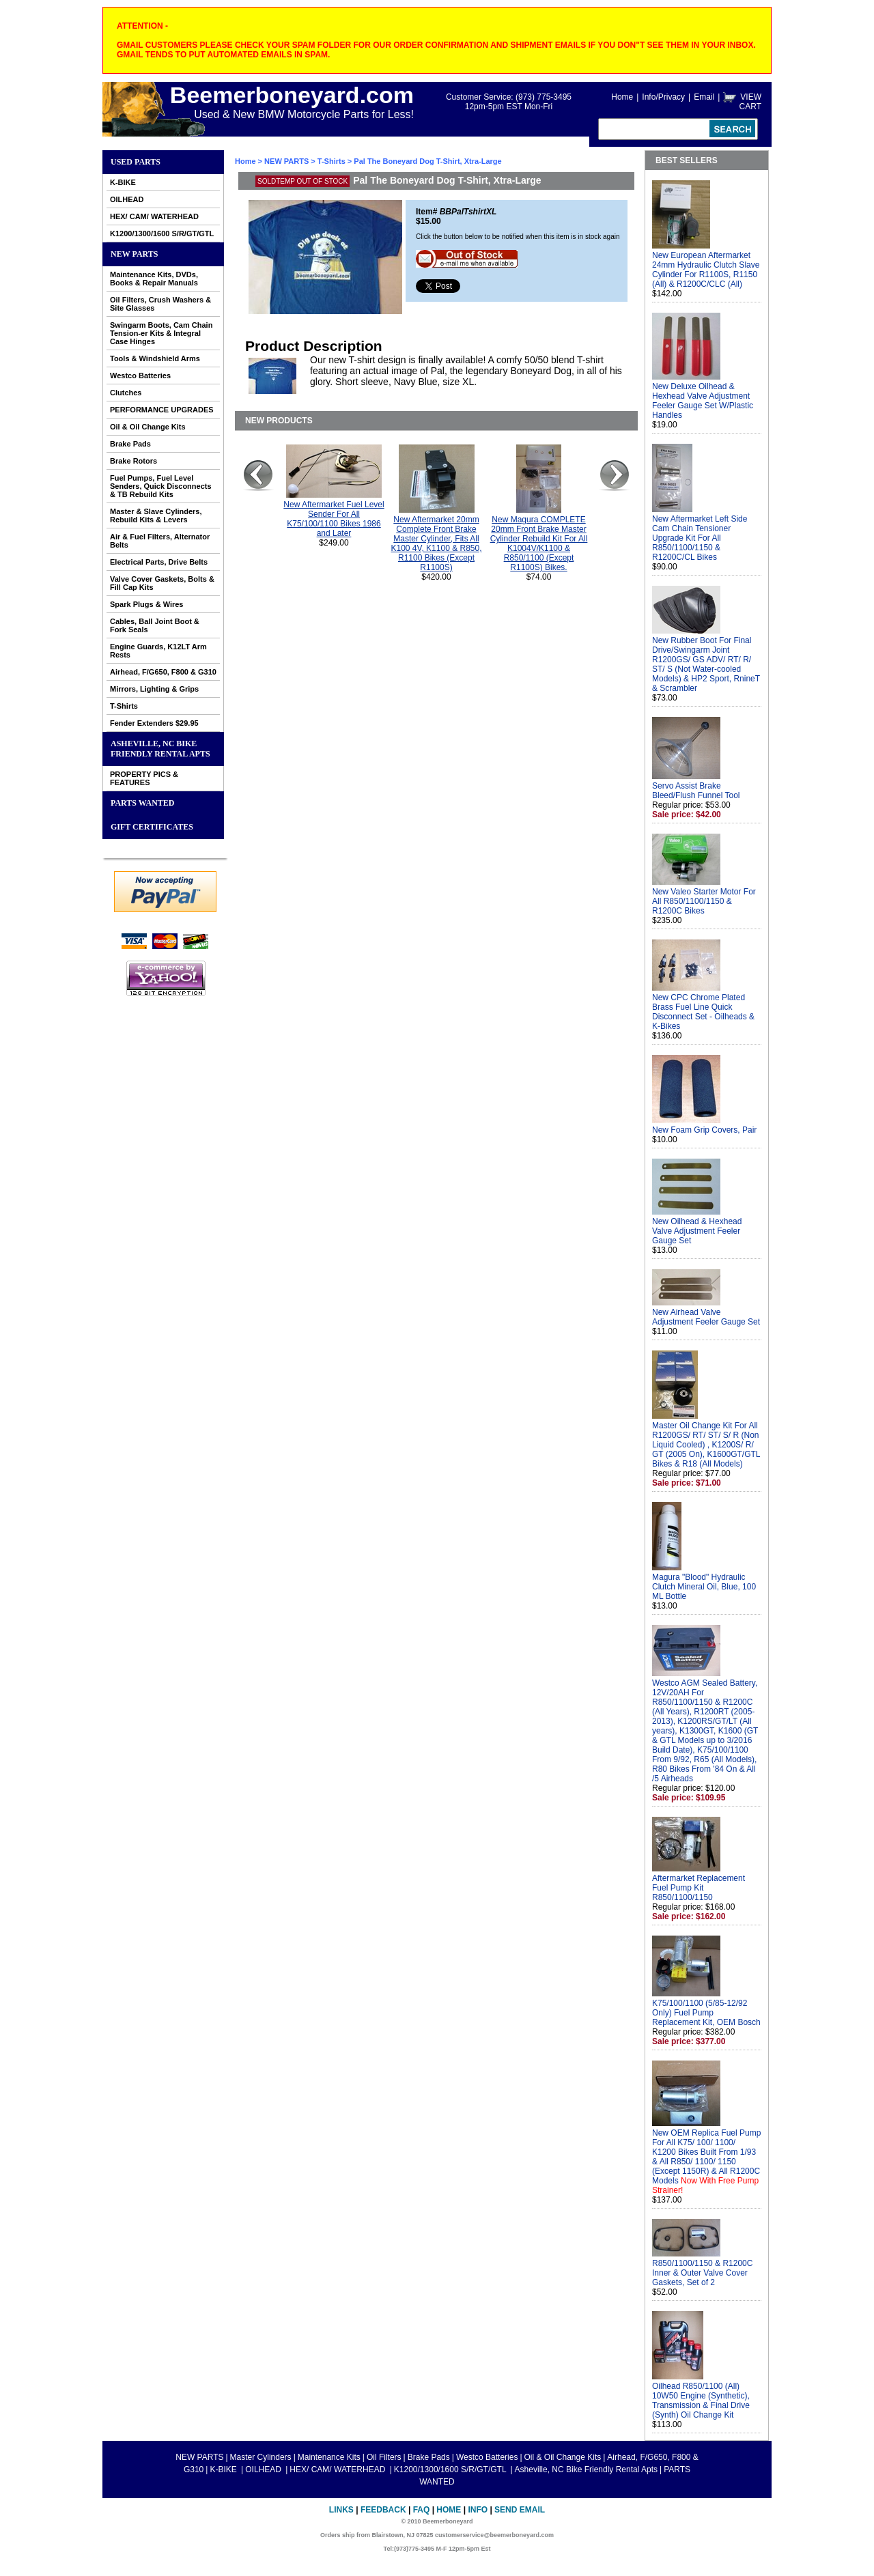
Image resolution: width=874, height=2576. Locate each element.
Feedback (383, 2510)
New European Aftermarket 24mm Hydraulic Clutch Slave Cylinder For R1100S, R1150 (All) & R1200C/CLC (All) (705, 270)
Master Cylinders (261, 2457)
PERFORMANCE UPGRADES (162, 410)
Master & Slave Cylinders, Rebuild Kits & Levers (156, 515)
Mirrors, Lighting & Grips (154, 689)
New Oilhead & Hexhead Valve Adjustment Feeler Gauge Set (697, 1231)
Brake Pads (130, 444)
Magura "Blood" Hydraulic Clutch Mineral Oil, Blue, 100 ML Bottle (704, 1586)
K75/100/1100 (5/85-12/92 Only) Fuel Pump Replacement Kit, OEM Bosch (706, 2012)
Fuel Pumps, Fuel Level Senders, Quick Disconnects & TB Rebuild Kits (161, 486)
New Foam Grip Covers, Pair (704, 1130)
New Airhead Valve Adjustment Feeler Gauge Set (706, 1317)
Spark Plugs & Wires (147, 604)
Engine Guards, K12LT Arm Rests (158, 650)
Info (478, 2510)
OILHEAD (127, 199)
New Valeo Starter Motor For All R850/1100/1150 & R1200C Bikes (704, 901)
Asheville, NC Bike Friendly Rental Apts (160, 749)
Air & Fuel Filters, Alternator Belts (160, 541)
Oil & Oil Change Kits (148, 427)
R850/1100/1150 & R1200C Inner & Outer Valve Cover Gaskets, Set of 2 (702, 2273)
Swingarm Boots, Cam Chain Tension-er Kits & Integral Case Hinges (161, 333)
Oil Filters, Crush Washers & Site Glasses (160, 304)
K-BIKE (123, 182)
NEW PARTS (134, 254)
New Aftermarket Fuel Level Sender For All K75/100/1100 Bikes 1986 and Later (333, 519)
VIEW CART (750, 101)
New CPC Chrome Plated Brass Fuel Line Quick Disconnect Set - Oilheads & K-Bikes (703, 1012)
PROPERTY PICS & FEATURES (144, 778)
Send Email (519, 2510)
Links (341, 2510)
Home (622, 97)
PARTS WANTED (143, 803)
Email (704, 97)
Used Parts (135, 162)
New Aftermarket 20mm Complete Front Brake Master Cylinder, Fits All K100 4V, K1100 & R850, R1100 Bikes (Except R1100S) (436, 543)
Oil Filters (384, 2457)
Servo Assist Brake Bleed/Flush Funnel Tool (696, 790)
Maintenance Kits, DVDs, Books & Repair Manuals (154, 278)
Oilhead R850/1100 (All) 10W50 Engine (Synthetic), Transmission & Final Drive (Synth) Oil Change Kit (701, 2400)
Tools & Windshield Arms (155, 358)
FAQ (421, 2510)
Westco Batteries (140, 375)
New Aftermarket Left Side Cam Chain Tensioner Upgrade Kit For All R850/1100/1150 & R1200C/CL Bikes (699, 538)
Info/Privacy (663, 97)
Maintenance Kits (329, 2457)
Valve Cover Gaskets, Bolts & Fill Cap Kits (162, 583)
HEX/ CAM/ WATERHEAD (154, 216)
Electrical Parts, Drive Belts (159, 562)
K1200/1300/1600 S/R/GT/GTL (162, 233)
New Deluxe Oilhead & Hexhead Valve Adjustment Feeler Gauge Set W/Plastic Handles (702, 401)
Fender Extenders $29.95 (154, 723)
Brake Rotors (133, 461)
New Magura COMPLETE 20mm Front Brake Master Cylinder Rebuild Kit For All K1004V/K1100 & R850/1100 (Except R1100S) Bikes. (539, 543)
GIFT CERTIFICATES (152, 827)
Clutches (125, 392)
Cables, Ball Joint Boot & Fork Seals (154, 625)
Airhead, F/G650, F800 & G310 (163, 672)
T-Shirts (124, 706)
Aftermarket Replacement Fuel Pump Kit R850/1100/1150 (698, 1887)
